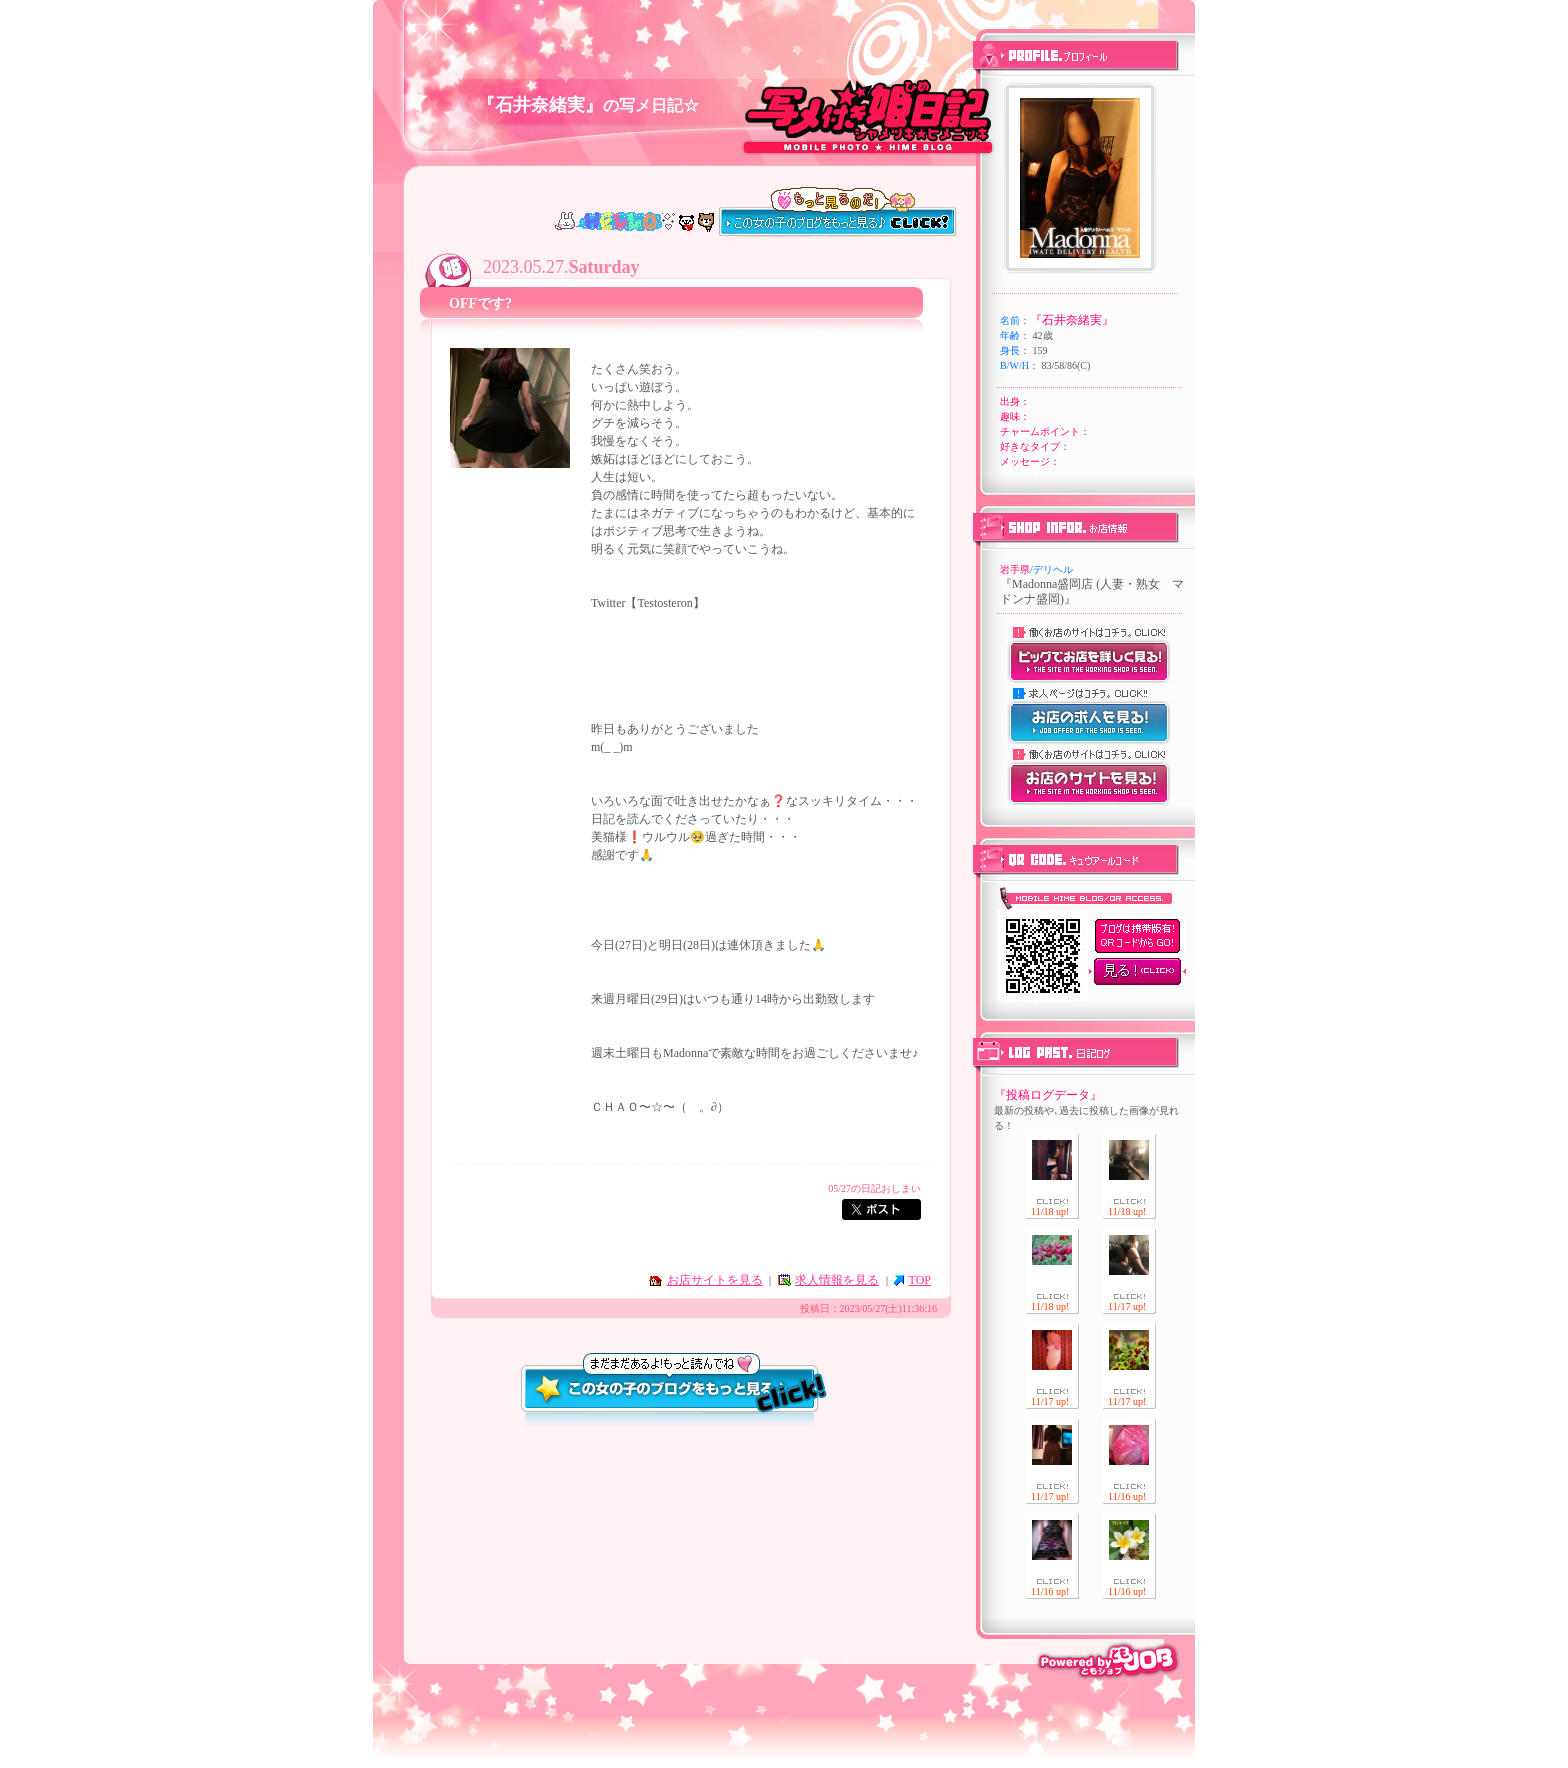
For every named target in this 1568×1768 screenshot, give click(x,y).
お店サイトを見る (715, 1280)
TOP (920, 1280)
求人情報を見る (837, 1280)
